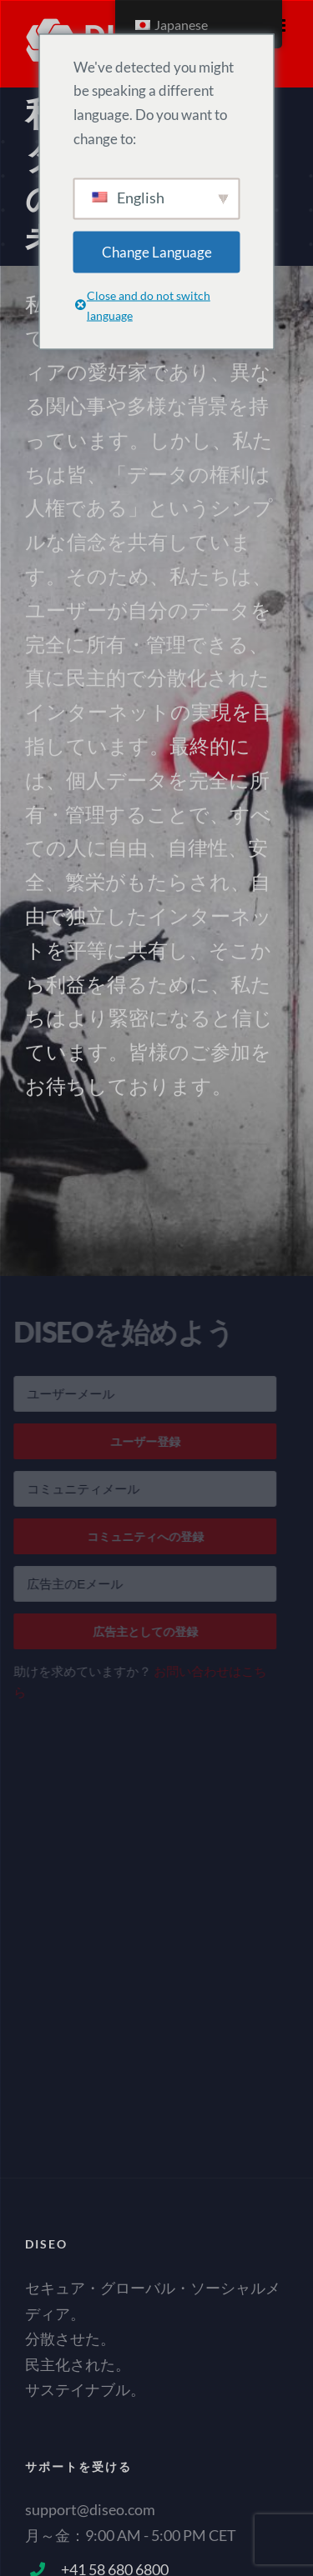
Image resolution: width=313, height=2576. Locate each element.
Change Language (157, 251)
